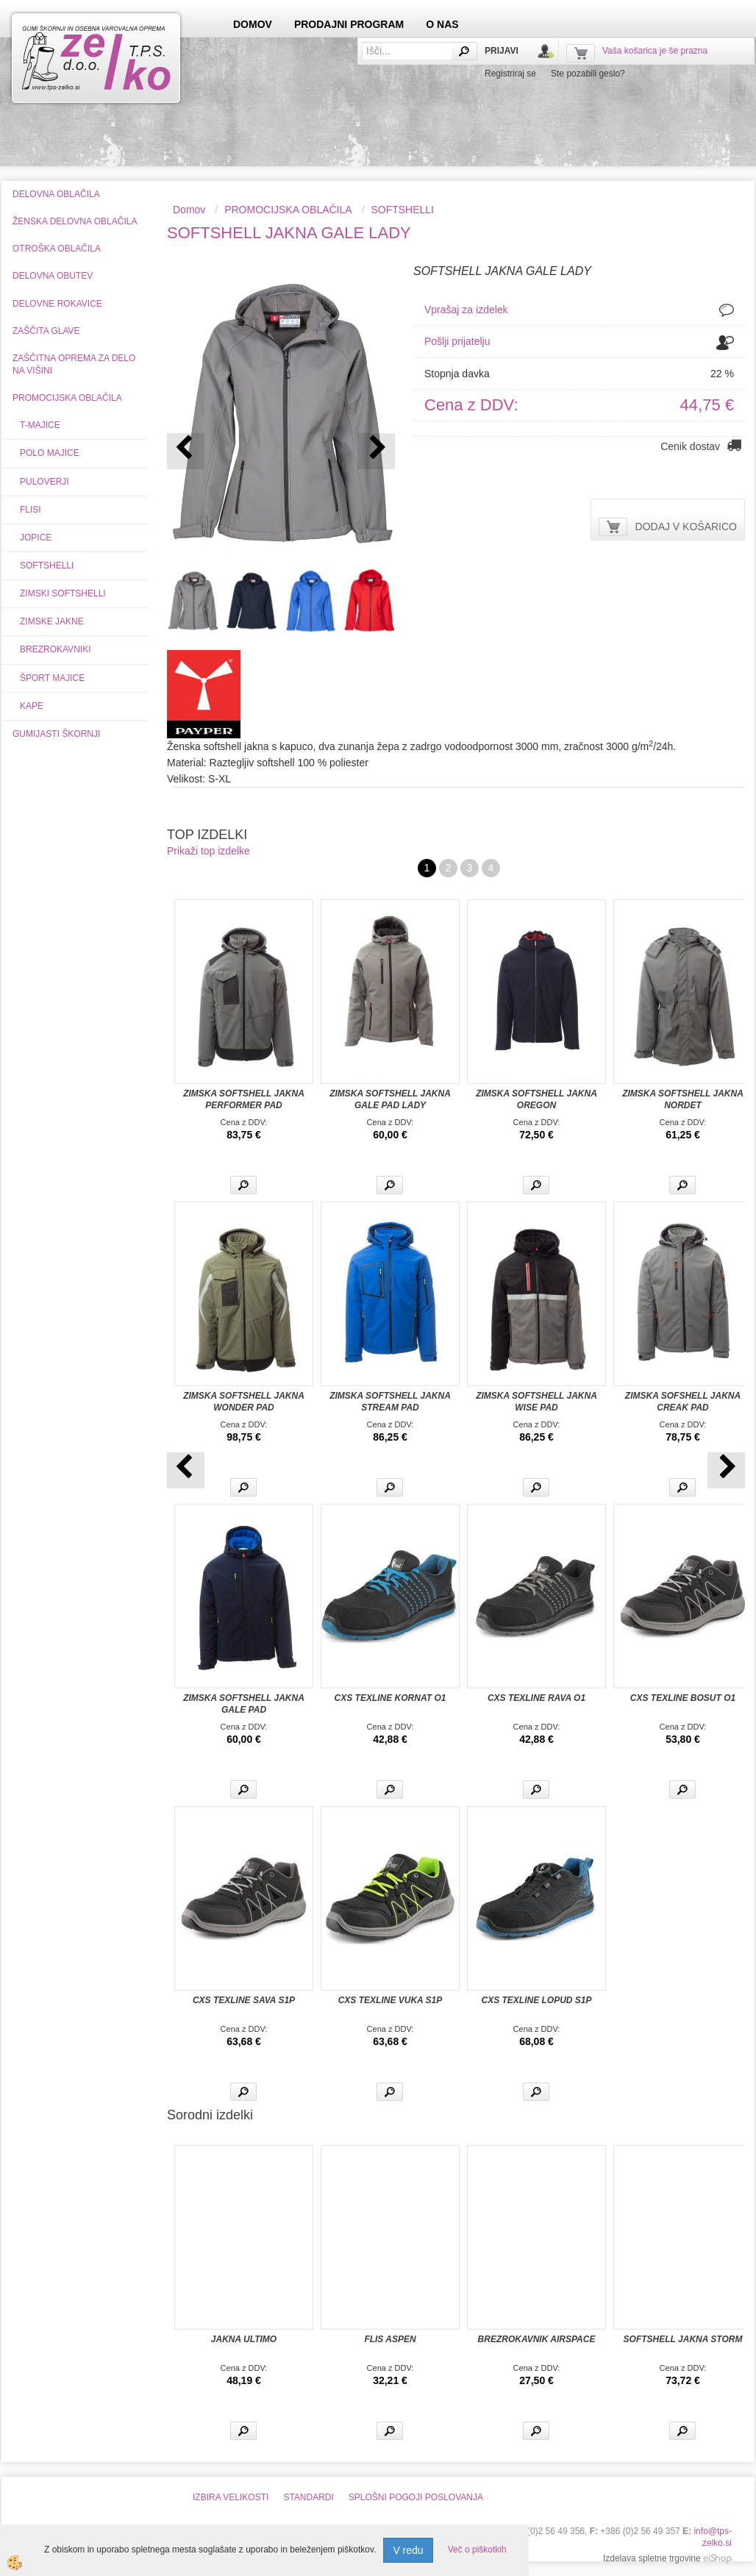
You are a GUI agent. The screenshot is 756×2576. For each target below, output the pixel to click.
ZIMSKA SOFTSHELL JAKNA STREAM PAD (390, 1402)
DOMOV (252, 24)
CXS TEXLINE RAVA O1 (536, 1698)
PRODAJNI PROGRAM (349, 24)
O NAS (442, 24)
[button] (376, 451)
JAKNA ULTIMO (244, 2339)
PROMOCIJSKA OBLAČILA (288, 209)
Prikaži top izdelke (208, 851)
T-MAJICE (40, 425)
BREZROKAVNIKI (55, 649)
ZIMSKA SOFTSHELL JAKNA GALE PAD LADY (390, 1099)
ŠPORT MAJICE (52, 678)
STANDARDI (308, 2497)
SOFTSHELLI (47, 565)
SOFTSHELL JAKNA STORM (683, 2339)
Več (243, 1185)
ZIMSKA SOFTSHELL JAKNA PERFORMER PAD (243, 1099)
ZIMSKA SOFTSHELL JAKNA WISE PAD (536, 1402)
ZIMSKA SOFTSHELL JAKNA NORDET (682, 1099)
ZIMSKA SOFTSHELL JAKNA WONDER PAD (243, 1402)
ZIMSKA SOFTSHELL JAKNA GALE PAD (243, 1704)
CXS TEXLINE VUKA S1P (390, 2000)
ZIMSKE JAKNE (52, 621)
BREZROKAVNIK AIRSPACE (537, 2339)
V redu (408, 2550)
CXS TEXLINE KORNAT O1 (390, 1698)
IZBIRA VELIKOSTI (230, 2497)
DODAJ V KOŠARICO (686, 526)
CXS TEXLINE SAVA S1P (244, 2000)
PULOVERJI (44, 482)
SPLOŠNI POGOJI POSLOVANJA (416, 2497)
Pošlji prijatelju (457, 341)
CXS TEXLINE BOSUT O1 (682, 1698)
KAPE (31, 706)
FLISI (30, 509)
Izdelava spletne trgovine (652, 2558)
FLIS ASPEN (390, 2339)
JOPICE (35, 537)
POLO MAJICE (49, 453)
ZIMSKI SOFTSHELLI (63, 593)
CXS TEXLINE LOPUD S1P (536, 2000)
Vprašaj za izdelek (466, 309)
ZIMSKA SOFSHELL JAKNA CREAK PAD (683, 1402)
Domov (189, 209)
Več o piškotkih (477, 2549)
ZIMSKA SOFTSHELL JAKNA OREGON (536, 1099)
